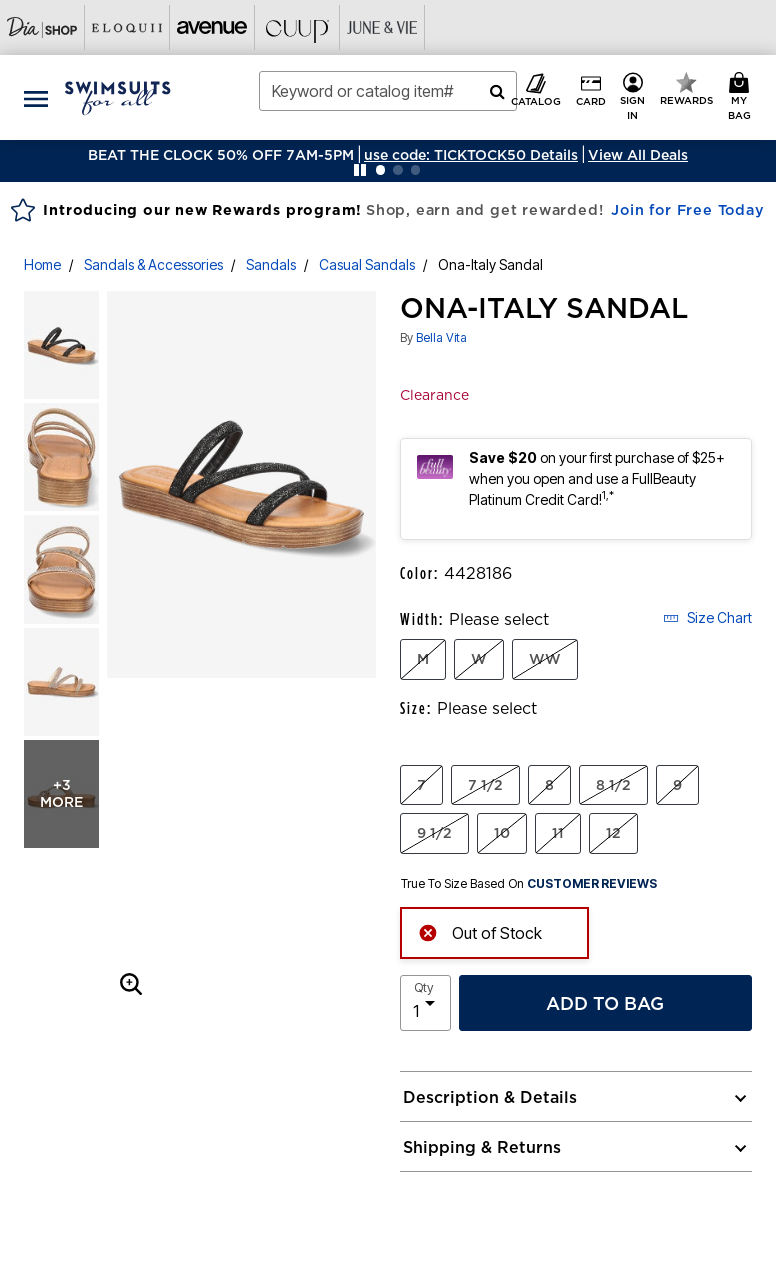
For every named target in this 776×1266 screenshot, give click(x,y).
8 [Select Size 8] (549, 785)
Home (42, 264)
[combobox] (388, 91)
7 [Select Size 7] (421, 785)
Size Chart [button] (707, 617)
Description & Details (490, 1097)
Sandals (271, 264)
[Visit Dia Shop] (42, 27)
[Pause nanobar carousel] (360, 170)
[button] (471, 155)
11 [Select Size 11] (558, 833)
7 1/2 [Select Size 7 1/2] (485, 785)
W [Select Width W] (479, 659)
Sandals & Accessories (153, 264)
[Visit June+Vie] (382, 27)
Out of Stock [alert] (480, 931)
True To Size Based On (529, 884)
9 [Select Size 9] (677, 785)
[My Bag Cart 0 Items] (742, 97)
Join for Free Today (687, 210)
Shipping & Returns (482, 1147)
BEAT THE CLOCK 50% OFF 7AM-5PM (221, 155)
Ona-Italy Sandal (490, 264)
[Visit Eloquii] (127, 27)
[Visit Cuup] (297, 27)
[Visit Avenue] (212, 27)
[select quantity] (425, 1003)
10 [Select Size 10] (502, 833)
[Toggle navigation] (36, 97)
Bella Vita (441, 337)
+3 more (61, 793)
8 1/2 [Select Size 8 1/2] (613, 785)
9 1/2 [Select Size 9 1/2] (434, 833)
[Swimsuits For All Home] (118, 96)
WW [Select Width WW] (545, 659)
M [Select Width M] (423, 659)
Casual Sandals (367, 264)
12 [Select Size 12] (613, 833)
